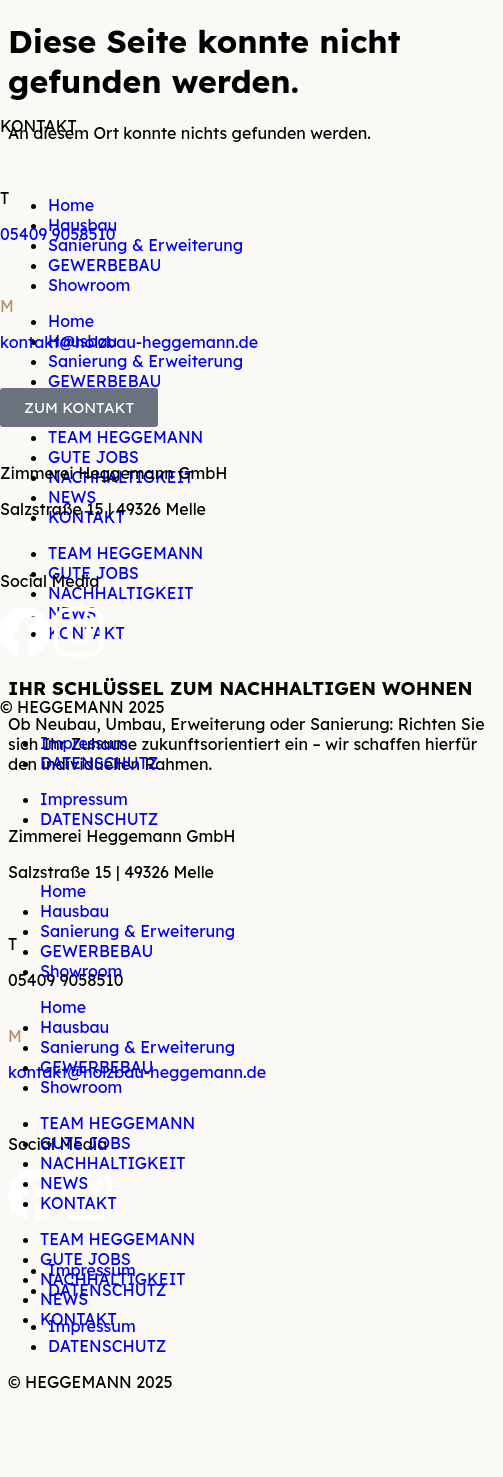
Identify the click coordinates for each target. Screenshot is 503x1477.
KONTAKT (78, 1203)
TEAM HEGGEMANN (117, 1123)
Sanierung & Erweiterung (137, 931)
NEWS (64, 1183)
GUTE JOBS (85, 1143)
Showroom (81, 971)
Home (63, 891)
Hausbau (74, 911)
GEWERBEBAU (96, 951)
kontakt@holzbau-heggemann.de (129, 342)
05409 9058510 (57, 234)
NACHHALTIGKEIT (113, 1163)
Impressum (84, 743)
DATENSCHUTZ (99, 763)
